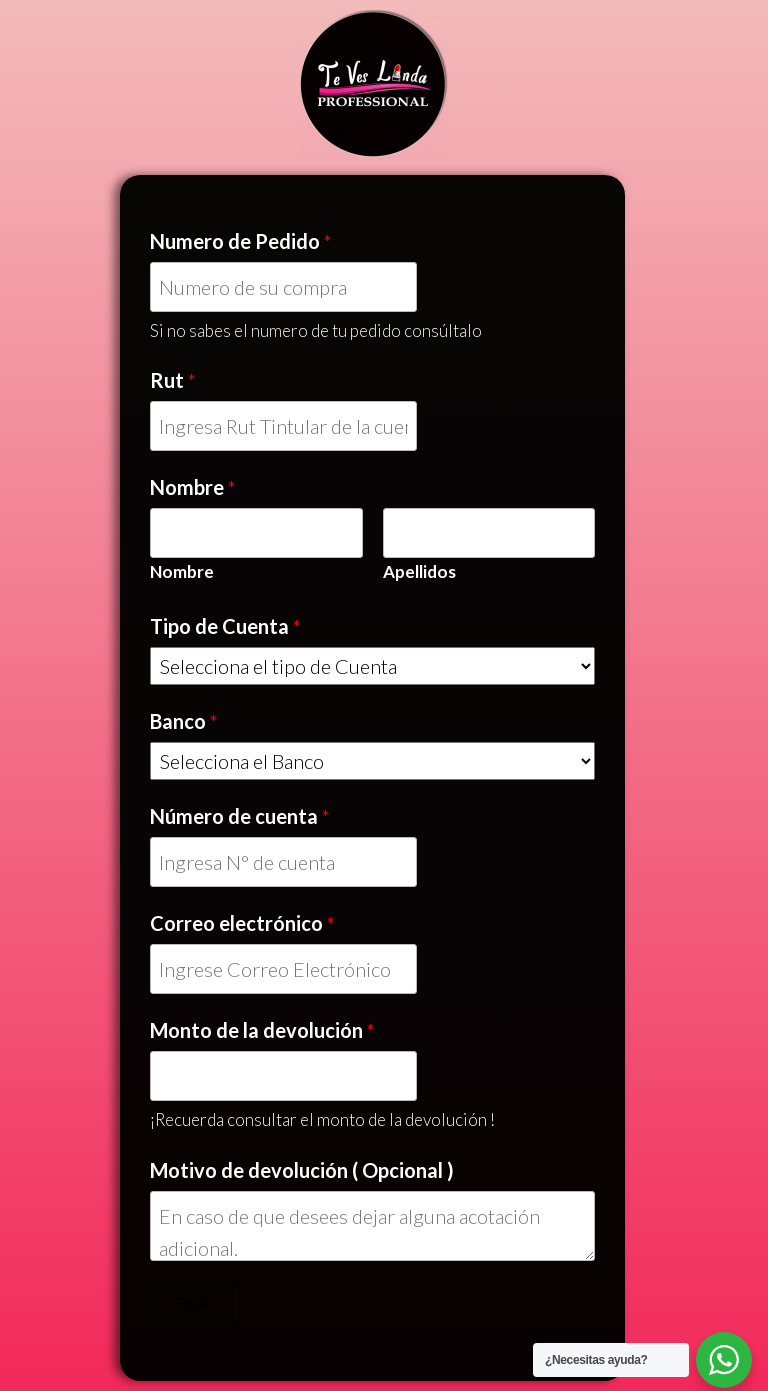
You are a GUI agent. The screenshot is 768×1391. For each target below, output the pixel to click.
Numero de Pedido (241, 241)
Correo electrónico (242, 923)
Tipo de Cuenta (225, 626)
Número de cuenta (240, 816)
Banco (184, 721)
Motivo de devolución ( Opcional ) (302, 1170)
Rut (173, 380)
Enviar (195, 1302)
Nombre (193, 487)
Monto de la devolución (262, 1030)
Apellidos (419, 571)
